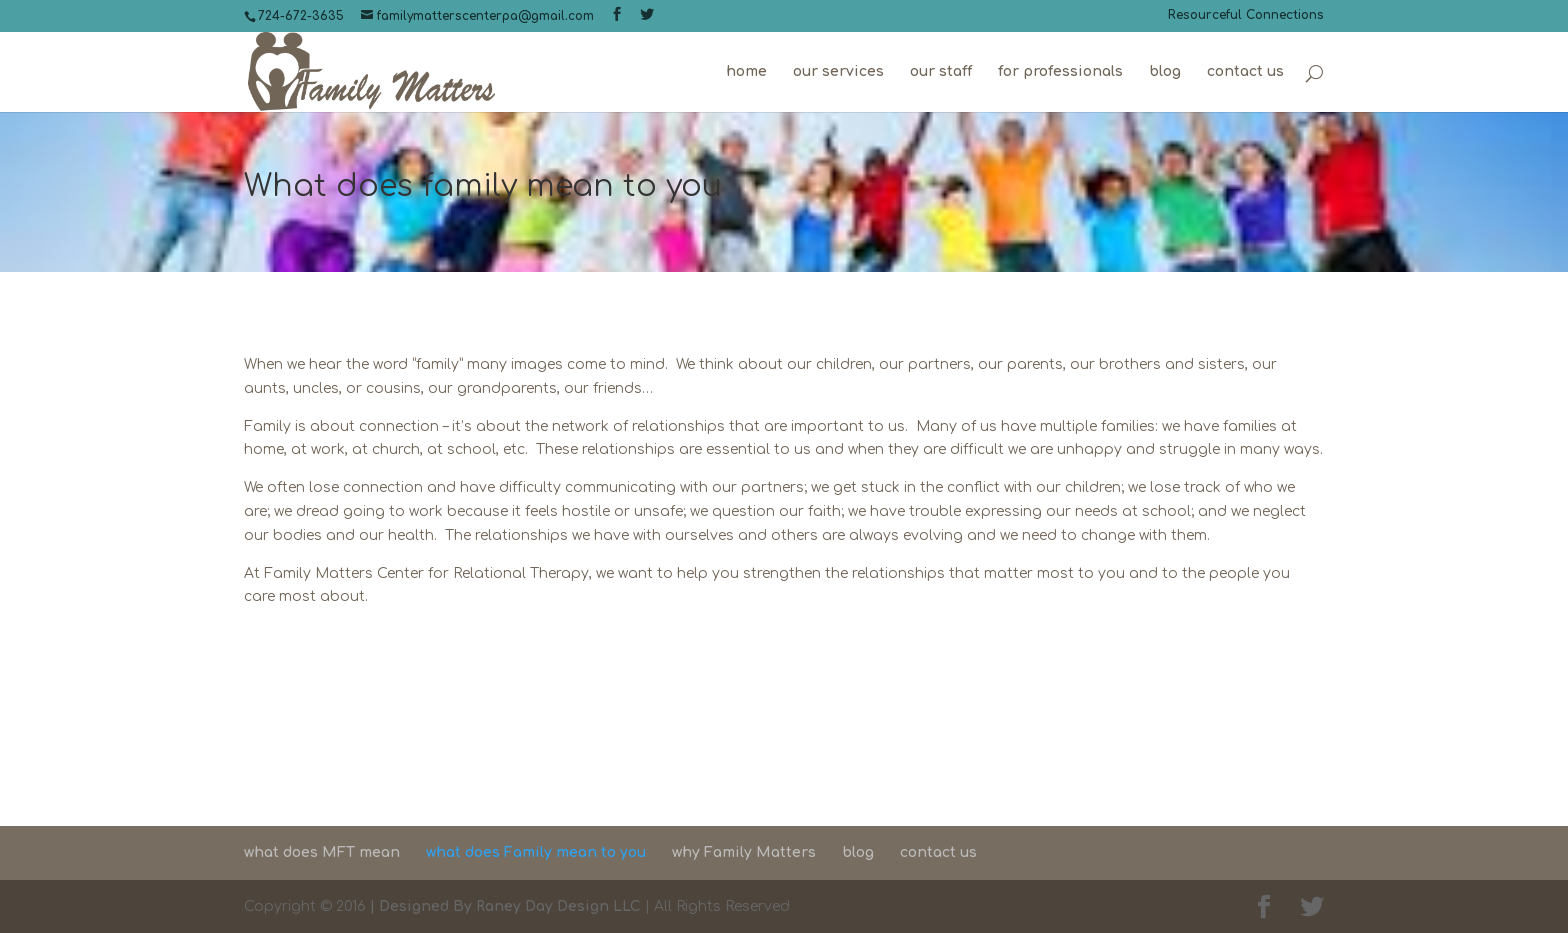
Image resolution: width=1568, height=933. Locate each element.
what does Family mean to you (536, 852)
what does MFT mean (322, 852)
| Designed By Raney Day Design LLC (503, 906)
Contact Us (784, 719)
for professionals (1060, 72)
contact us (1245, 72)
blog (1165, 72)
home (746, 72)
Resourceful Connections (1246, 15)
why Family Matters (744, 852)
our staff (941, 72)
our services (838, 72)
